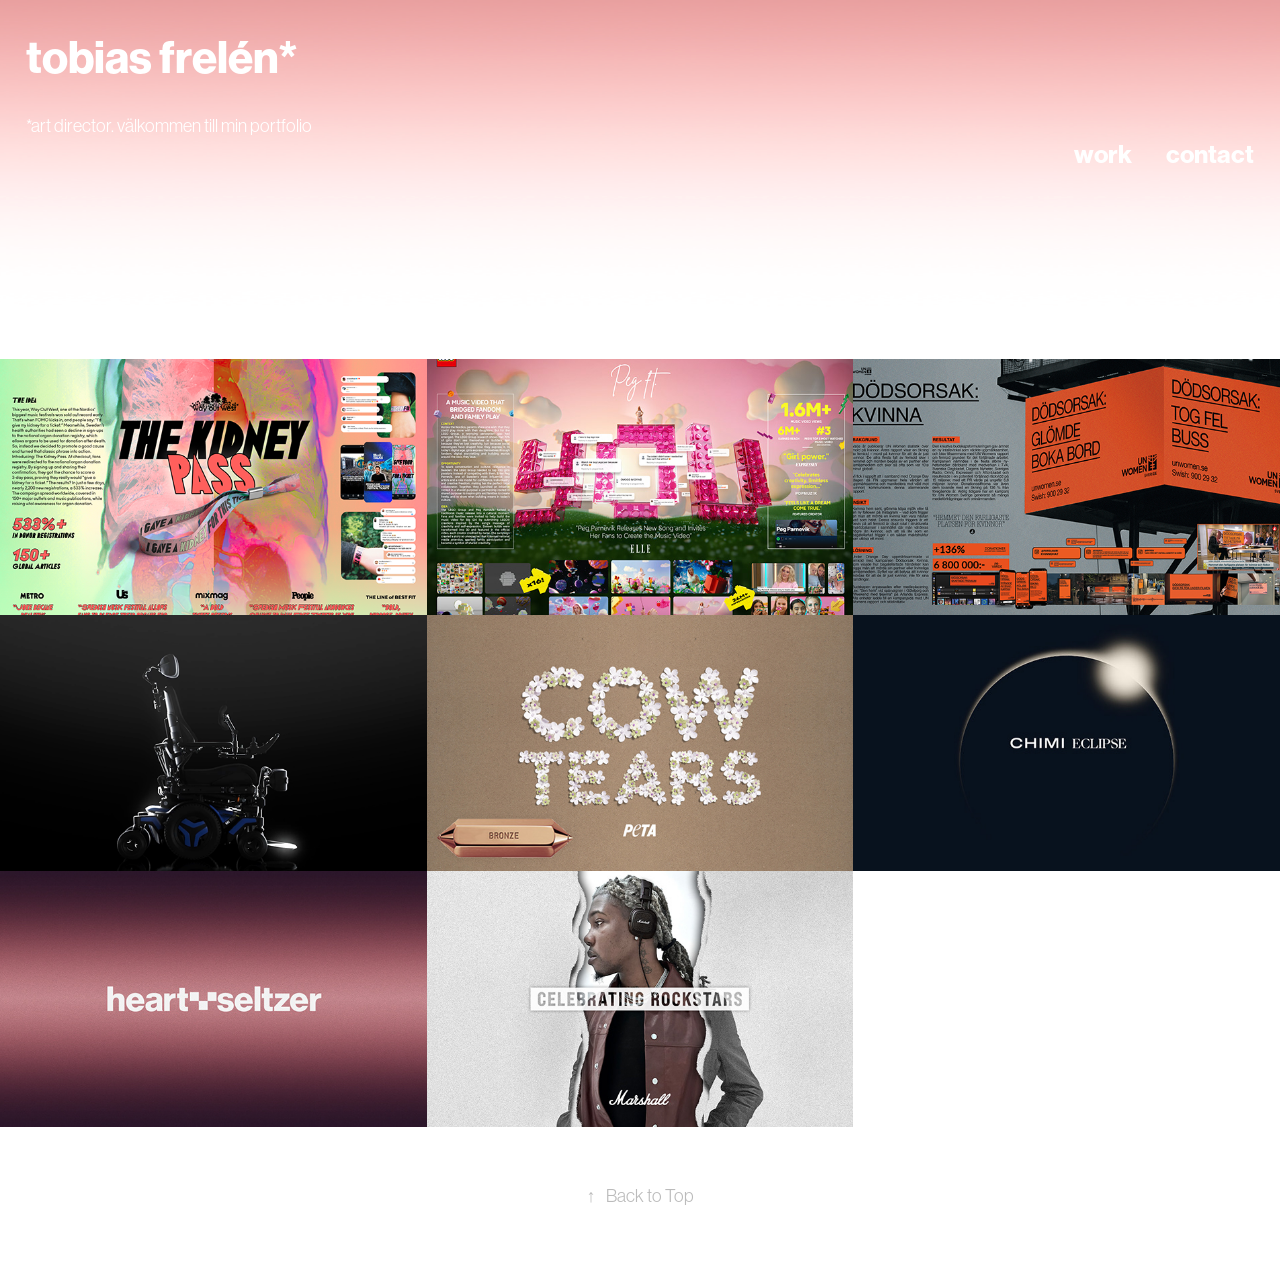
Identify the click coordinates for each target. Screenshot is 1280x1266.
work (1103, 155)
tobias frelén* (162, 58)
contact (1210, 155)
